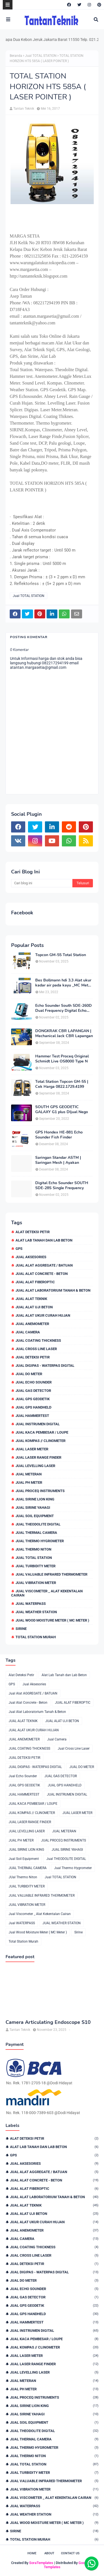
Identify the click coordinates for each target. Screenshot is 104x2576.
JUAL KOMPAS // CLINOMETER (40, 1441)
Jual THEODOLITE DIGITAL (38, 1524)
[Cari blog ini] (41, 883)
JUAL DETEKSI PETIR (33, 1357)
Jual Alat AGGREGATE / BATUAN (44, 1265)
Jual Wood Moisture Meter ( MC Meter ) (52, 1620)
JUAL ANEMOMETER (32, 1324)
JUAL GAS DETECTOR (33, 1391)
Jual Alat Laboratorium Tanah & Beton (53, 1290)
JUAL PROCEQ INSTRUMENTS (40, 1491)
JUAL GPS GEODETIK (33, 1399)
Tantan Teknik (23, 109)
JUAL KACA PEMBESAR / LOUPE (42, 1432)
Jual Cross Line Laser (36, 1349)
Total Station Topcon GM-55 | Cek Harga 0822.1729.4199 (61, 1084)
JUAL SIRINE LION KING (35, 1499)
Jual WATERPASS (31, 1604)
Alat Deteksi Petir (33, 1232)
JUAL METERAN (29, 1474)
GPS (19, 1249)
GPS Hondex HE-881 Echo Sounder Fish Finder (59, 1135)
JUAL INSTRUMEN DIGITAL (38, 1424)
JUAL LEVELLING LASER (35, 1466)
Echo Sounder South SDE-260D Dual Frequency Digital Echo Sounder (63, 1008)
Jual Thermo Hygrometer (40, 1541)
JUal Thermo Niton (33, 1549)
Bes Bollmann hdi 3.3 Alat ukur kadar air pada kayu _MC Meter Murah (63, 983)
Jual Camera (28, 1332)
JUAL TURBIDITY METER (35, 1566)
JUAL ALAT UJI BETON (34, 1307)
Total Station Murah (36, 1637)
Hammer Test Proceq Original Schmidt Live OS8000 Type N (62, 1059)
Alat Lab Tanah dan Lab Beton (44, 1240)
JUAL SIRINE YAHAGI (33, 1507)
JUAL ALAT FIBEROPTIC (35, 1282)
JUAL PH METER (29, 1482)
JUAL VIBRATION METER (36, 1583)
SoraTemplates (41, 2563)
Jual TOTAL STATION (41, 56)
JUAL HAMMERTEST (32, 1416)
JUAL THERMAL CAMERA (36, 1533)
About (49, 2553)
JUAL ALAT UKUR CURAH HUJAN (43, 1315)
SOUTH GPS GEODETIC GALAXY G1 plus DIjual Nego (61, 1110)
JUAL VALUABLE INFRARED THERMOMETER (51, 1574)
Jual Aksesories (31, 1257)
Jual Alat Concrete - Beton (42, 1274)
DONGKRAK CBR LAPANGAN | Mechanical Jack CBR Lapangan (64, 1034)
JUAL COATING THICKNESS (38, 1340)
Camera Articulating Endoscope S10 (48, 2022)
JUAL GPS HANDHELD (33, 1407)
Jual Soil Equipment (35, 1516)
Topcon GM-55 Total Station (60, 955)
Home (31, 2553)
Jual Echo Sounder (34, 1382)
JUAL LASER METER (32, 1449)
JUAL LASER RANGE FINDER (38, 1457)
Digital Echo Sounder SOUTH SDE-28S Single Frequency (61, 1186)
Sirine (21, 1629)
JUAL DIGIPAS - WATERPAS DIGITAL (45, 1365)
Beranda (16, 56)
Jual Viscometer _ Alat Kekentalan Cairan (47, 1593)
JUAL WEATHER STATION (36, 1612)
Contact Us (70, 2553)
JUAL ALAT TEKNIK (31, 1299)
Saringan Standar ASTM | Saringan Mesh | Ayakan (58, 1160)
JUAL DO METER (29, 1374)
